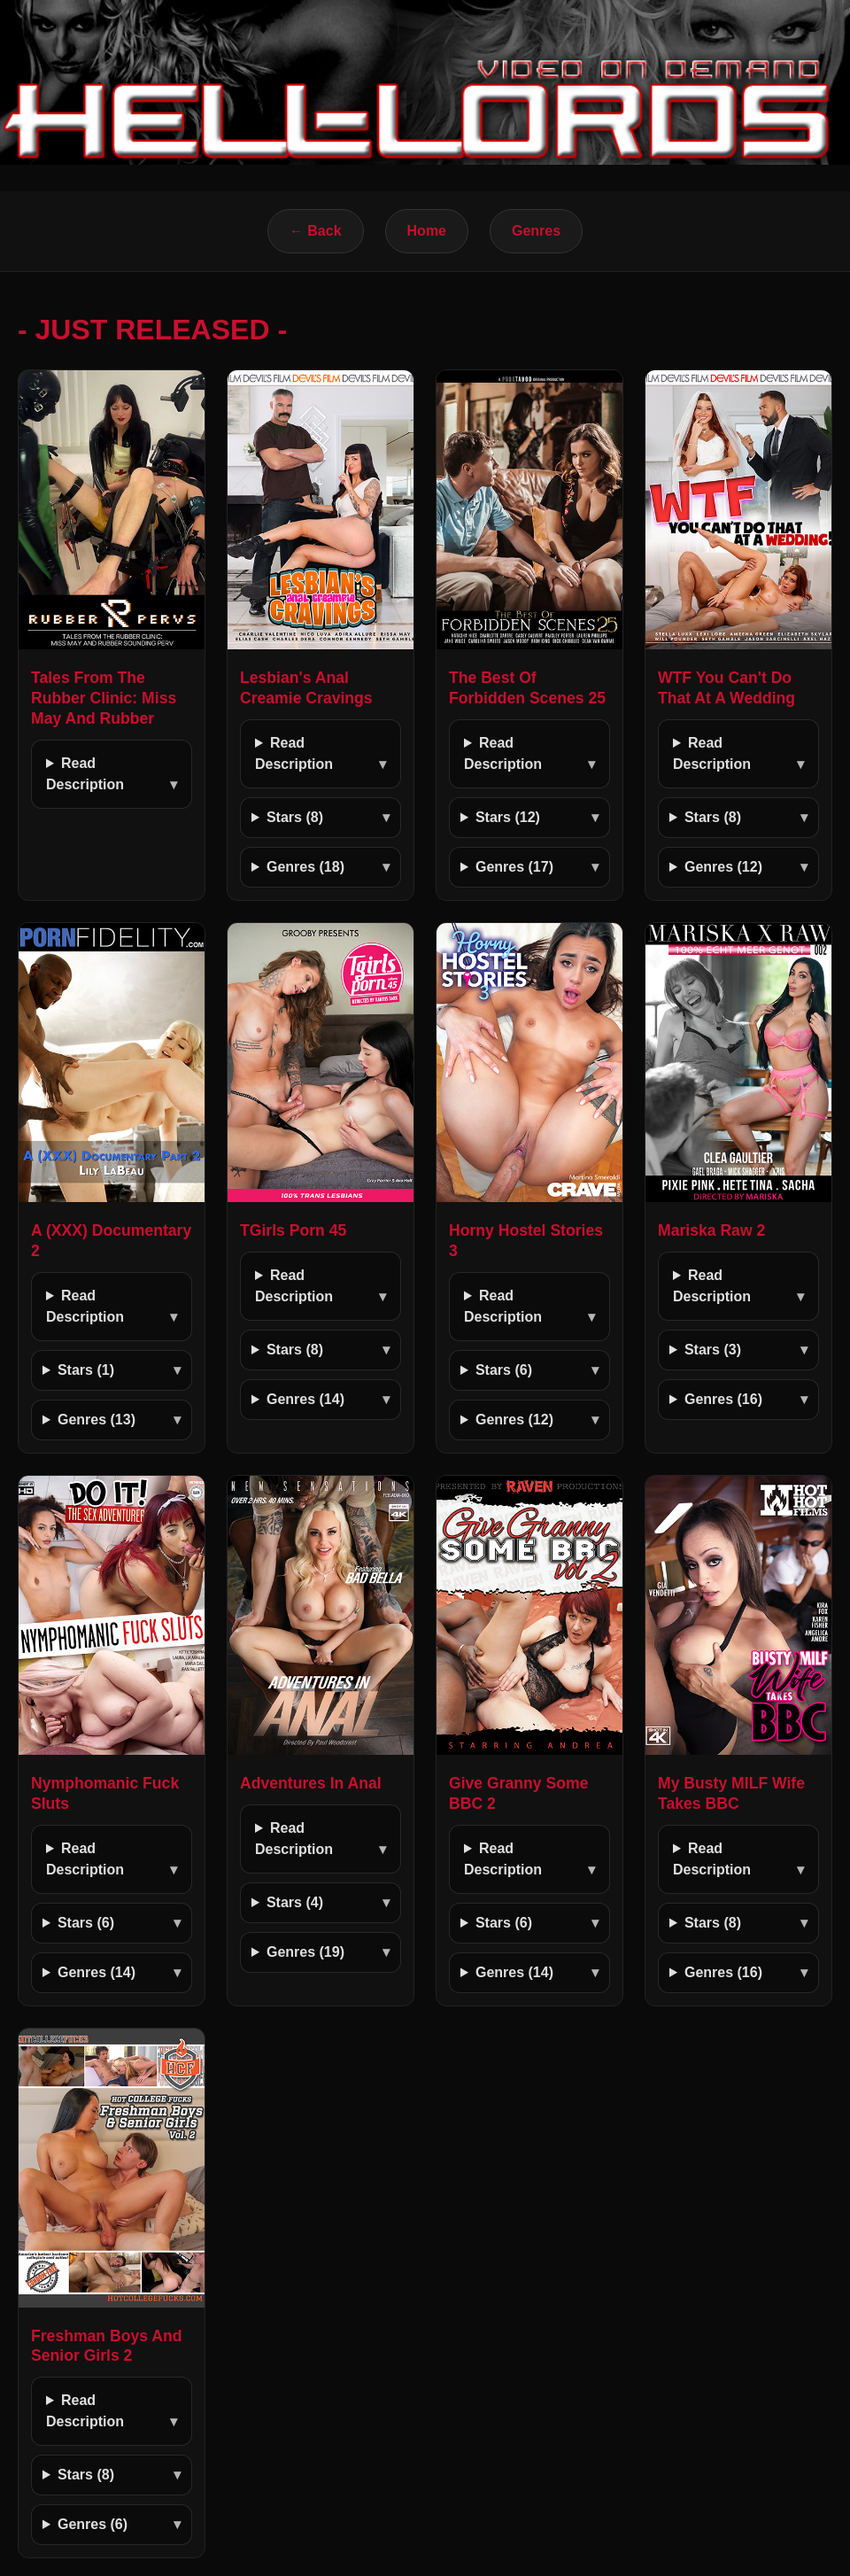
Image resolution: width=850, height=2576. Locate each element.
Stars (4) (295, 1902)
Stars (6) (503, 1369)
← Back (316, 230)
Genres (536, 230)
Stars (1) (86, 1369)
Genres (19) (305, 1951)
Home (426, 230)
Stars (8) (295, 817)
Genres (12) (723, 866)
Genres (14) (305, 1399)
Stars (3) (712, 1349)
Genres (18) (305, 866)
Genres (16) (723, 1399)
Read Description (85, 774)
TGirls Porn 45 (293, 1230)
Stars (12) (507, 817)
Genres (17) (514, 866)
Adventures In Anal (311, 1783)
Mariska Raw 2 (711, 1230)
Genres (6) (93, 2524)
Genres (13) (96, 1419)
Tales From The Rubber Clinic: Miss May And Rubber (103, 698)
